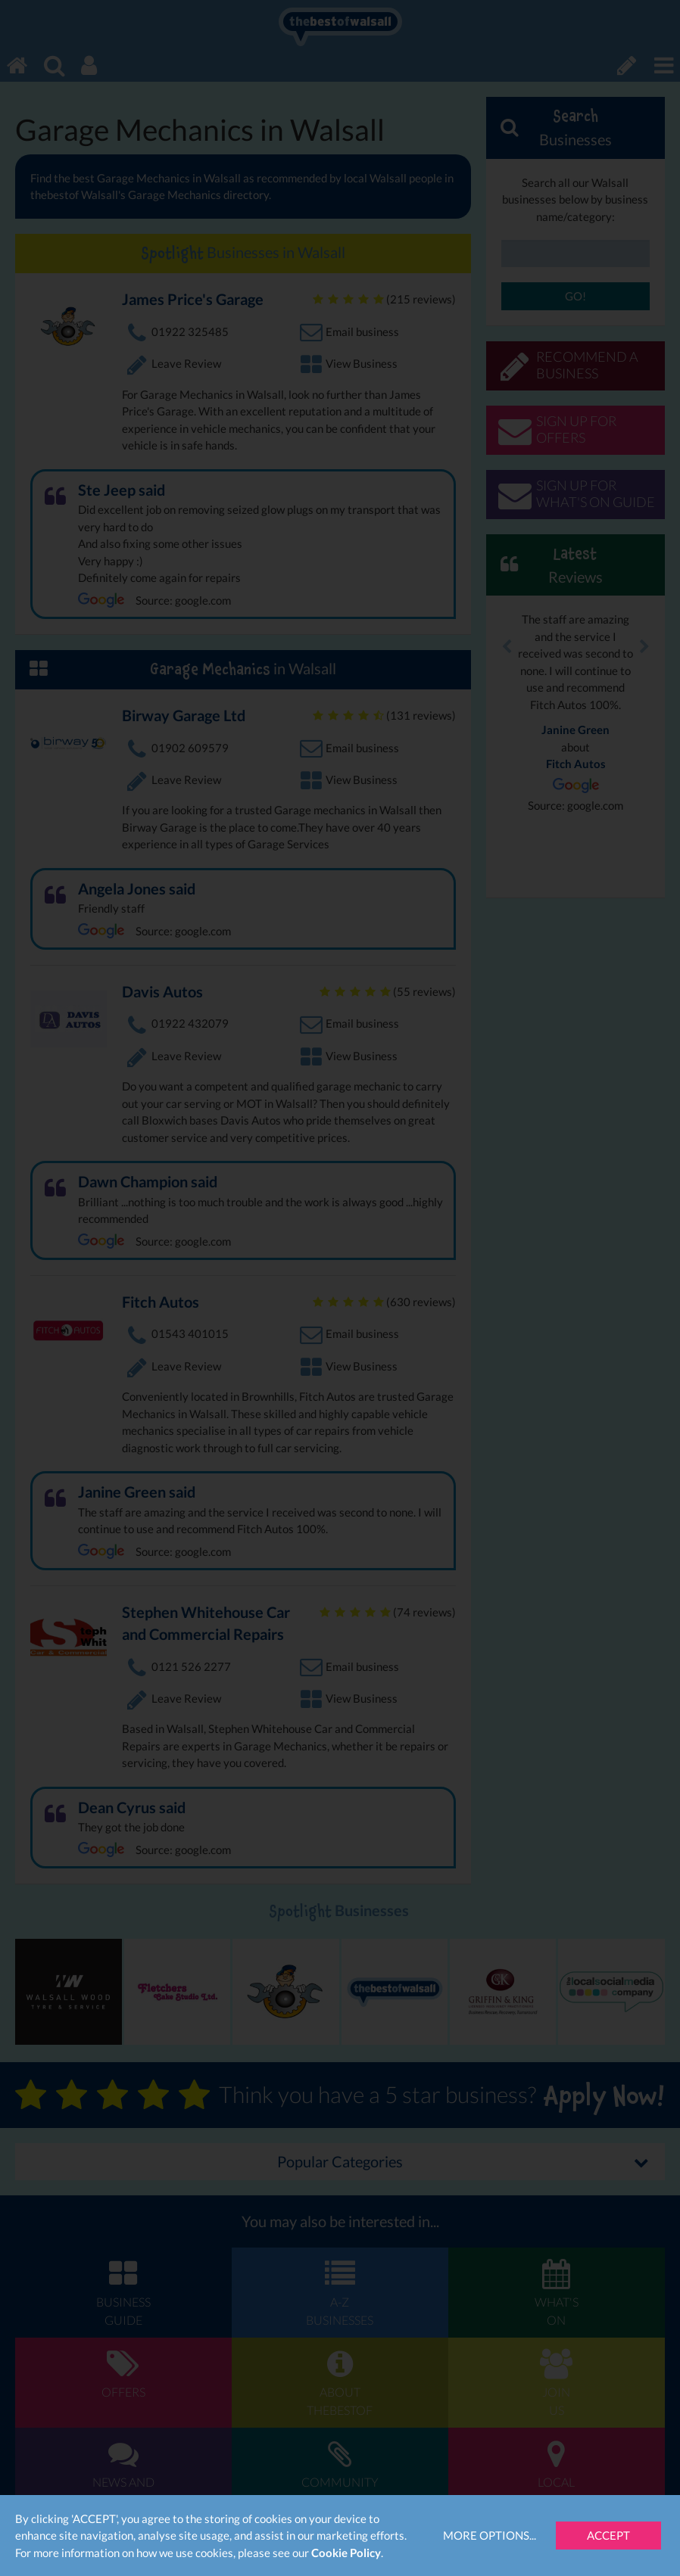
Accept (608, 2535)
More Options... (489, 2535)
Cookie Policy (346, 2552)
